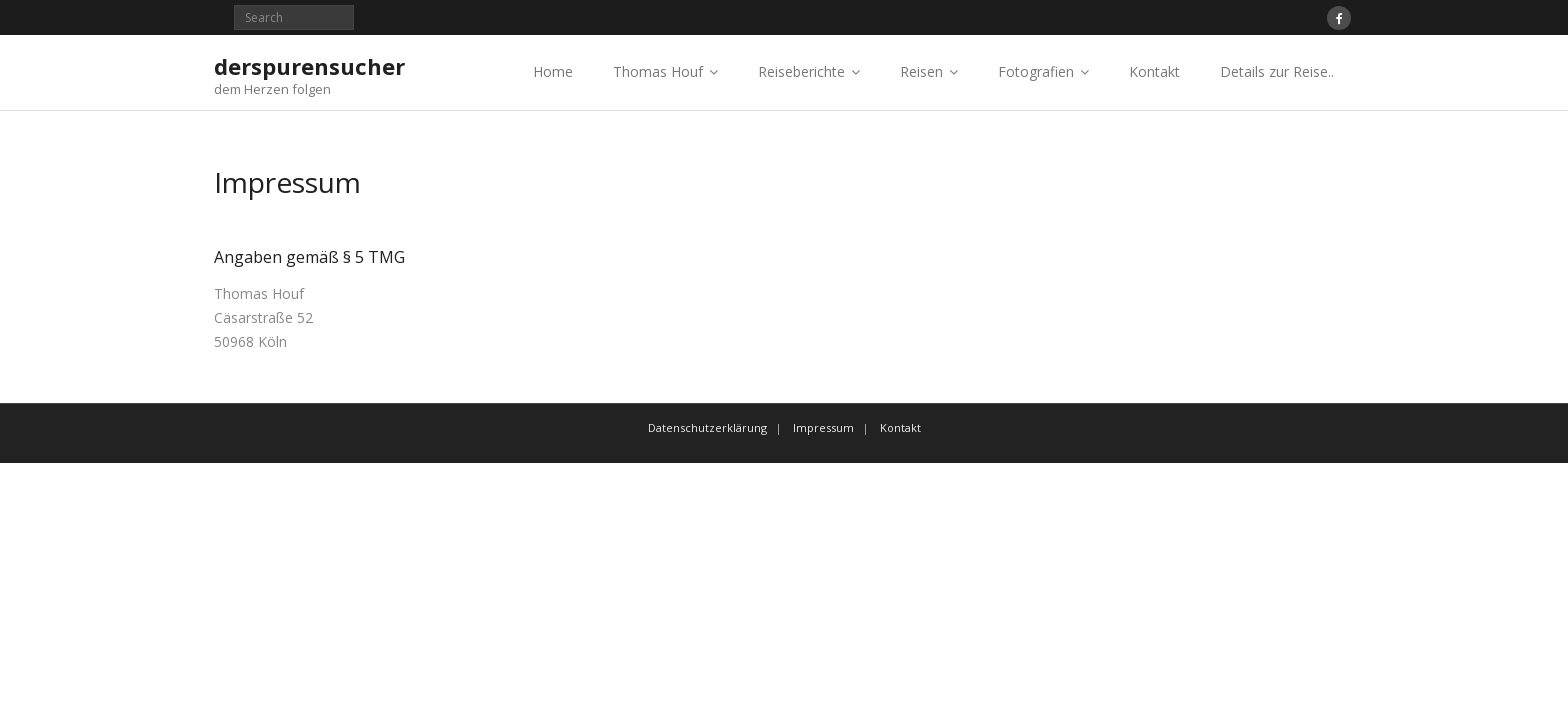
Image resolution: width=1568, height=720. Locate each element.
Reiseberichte (801, 71)
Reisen (921, 71)
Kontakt (1154, 71)
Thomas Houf (658, 71)
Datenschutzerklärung (707, 427)
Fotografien (1036, 71)
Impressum (823, 427)
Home (553, 71)
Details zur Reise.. (1277, 71)
